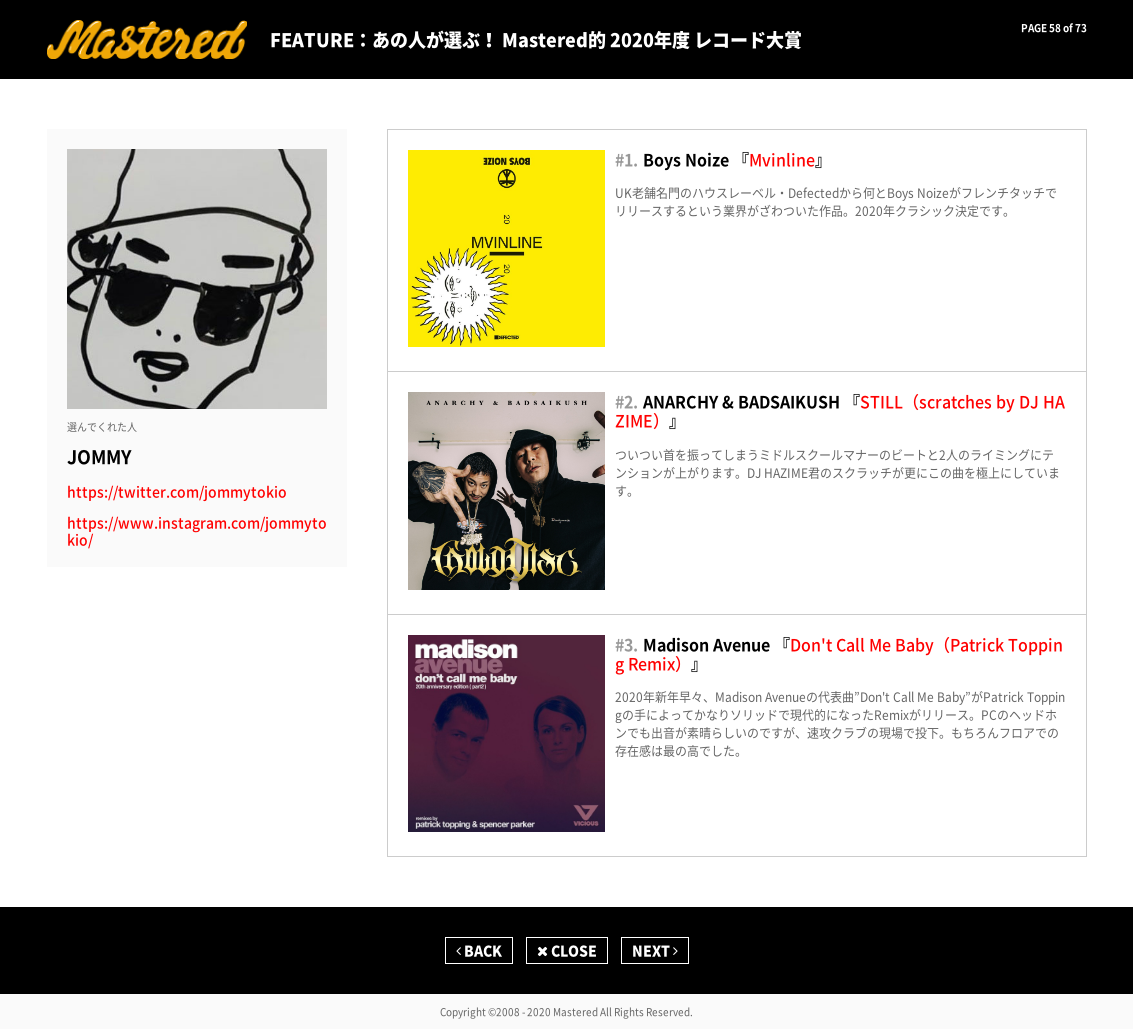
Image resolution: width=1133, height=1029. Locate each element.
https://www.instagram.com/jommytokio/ (197, 531)
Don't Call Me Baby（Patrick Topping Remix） (839, 653)
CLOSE (567, 950)
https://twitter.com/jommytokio (177, 491)
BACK (479, 950)
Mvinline (782, 159)
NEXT (655, 950)
